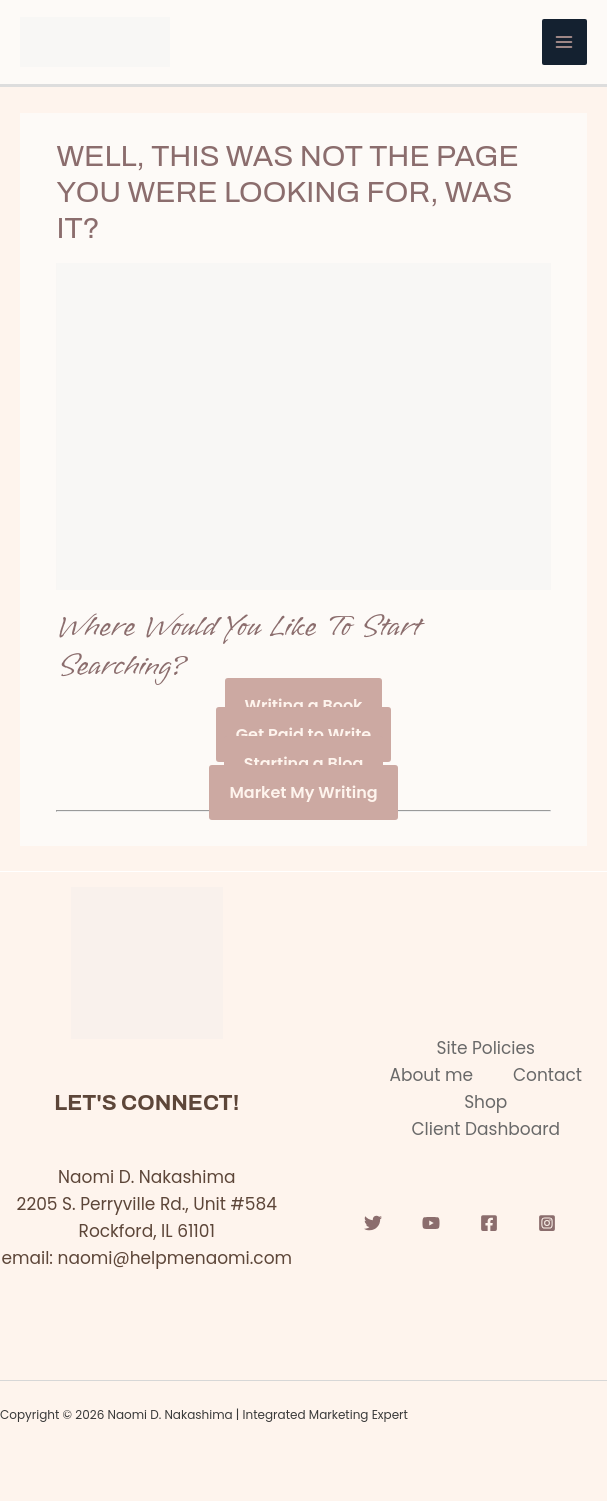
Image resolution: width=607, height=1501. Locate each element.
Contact (547, 1075)
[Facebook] (489, 1223)
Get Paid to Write (303, 734)
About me (431, 1075)
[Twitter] (373, 1223)
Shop (485, 1102)
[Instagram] (547, 1223)
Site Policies (486, 1048)
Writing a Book (304, 705)
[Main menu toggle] (565, 42)
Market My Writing (303, 792)
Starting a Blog (304, 763)
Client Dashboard (485, 1129)
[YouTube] (431, 1223)
